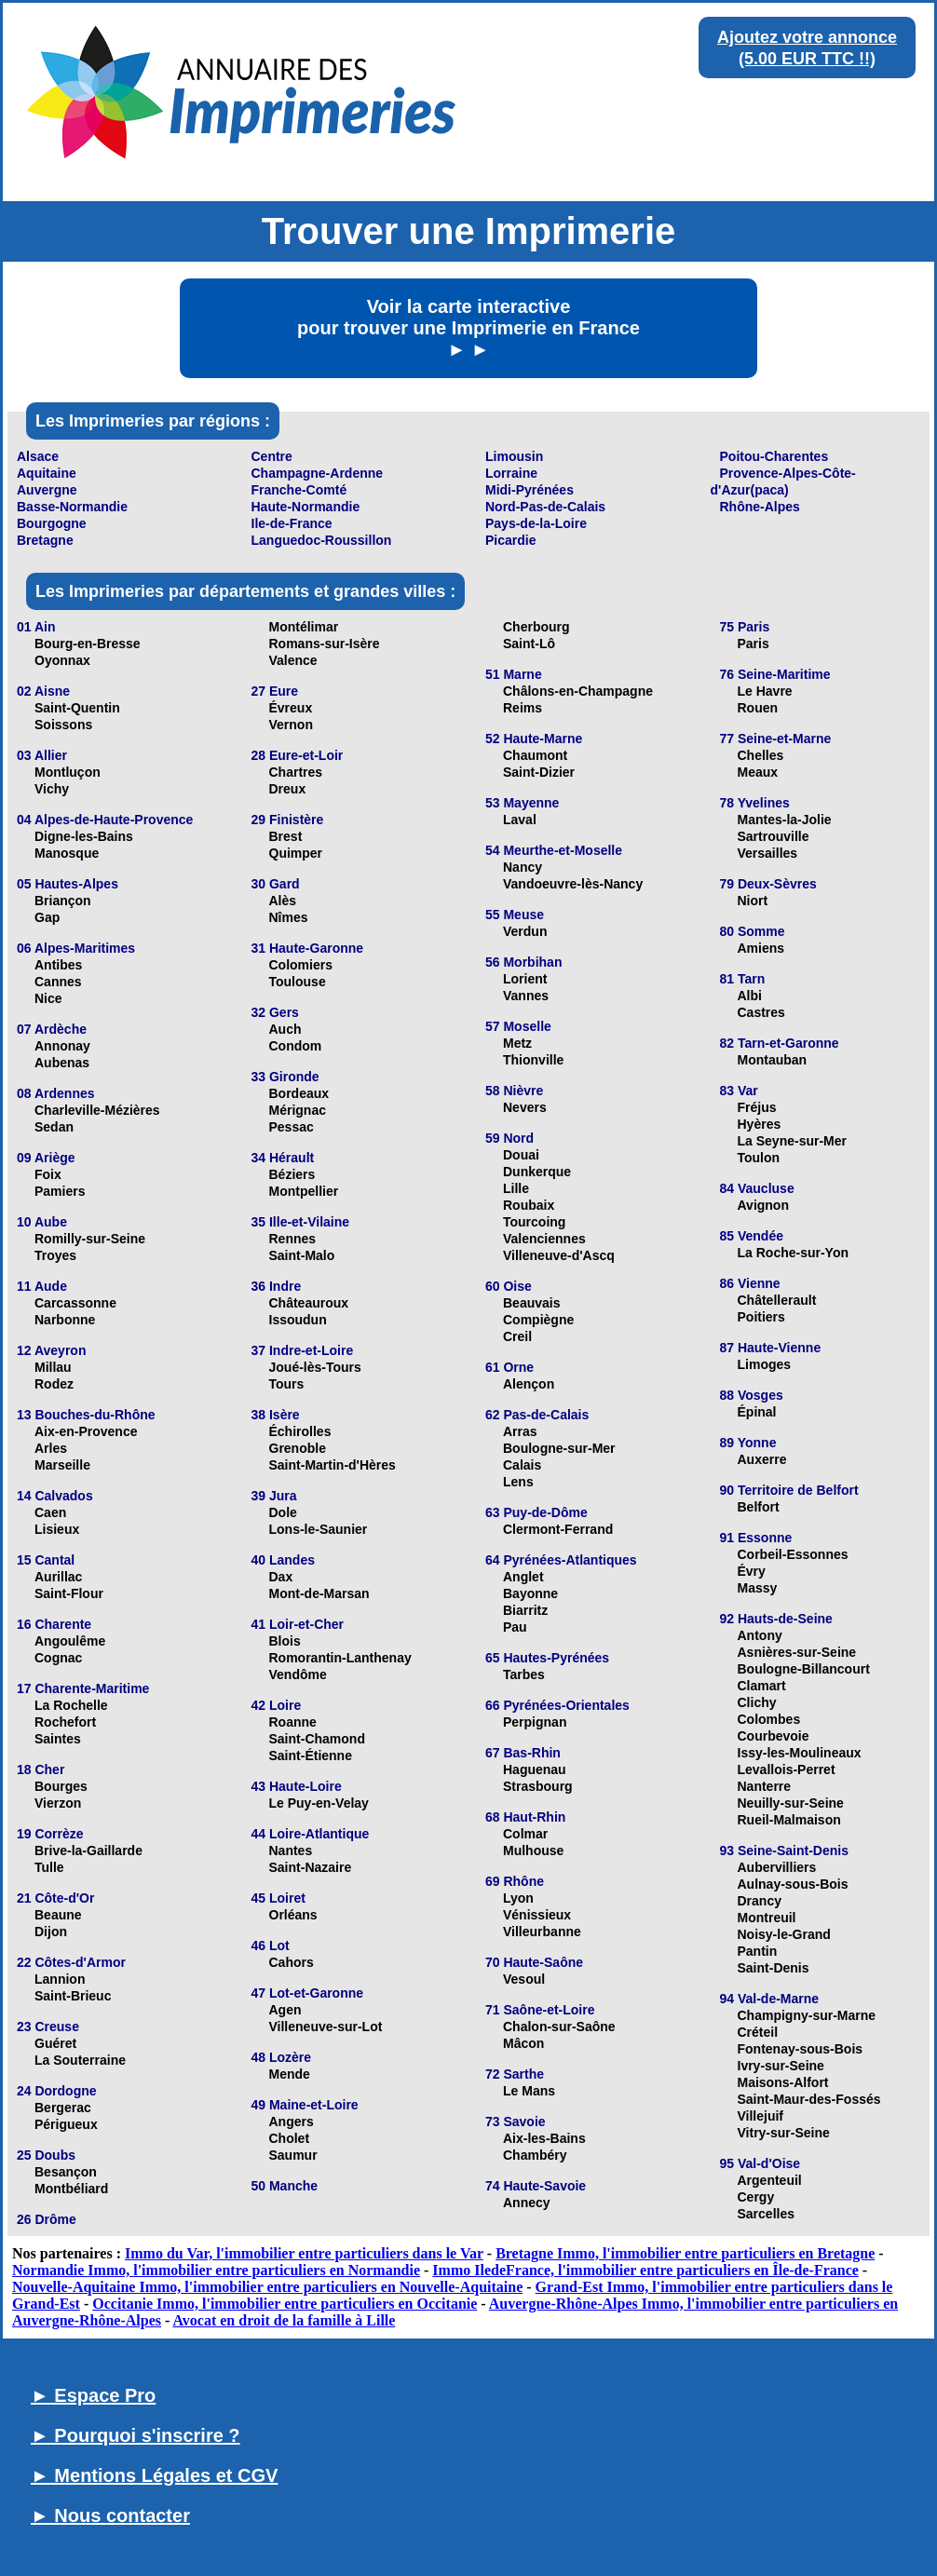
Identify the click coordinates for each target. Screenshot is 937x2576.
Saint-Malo (302, 1255)
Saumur (293, 2155)
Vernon (291, 724)
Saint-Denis (773, 1967)
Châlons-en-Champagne (578, 691)
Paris (753, 643)
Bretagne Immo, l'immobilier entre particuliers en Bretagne (685, 2253)
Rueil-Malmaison (789, 1819)
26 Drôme (46, 2219)
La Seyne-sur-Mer (792, 1140)
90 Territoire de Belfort (789, 1490)
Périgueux (66, 2124)
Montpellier (304, 1191)
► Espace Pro (93, 2395)
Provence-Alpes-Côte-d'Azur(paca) (783, 481)
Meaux (758, 772)
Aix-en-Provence (85, 1431)
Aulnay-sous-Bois (793, 1884)
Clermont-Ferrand (558, 1529)
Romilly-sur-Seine (89, 1238)
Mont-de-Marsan (319, 1593)
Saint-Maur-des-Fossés (809, 2099)
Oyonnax (62, 660)
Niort (753, 900)
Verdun (525, 931)
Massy (758, 1587)
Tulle (49, 1867)
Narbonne (64, 1319)
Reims (522, 707)
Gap (47, 917)
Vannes (526, 995)
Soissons (63, 724)
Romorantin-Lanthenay (340, 1657)
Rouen (758, 707)
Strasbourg (538, 1786)
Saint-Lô (529, 643)
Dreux (287, 788)
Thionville (533, 1059)
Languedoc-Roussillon (321, 540)
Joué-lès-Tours (315, 1367)
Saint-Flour (68, 1593)
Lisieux (56, 1529)
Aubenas (61, 1062)
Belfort (759, 1506)
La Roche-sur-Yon (793, 1252)
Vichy (51, 788)
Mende (289, 2074)
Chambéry (534, 2155)
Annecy (526, 2202)
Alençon (528, 1383)
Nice (48, 998)
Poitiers (761, 1316)
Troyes (55, 1255)
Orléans (293, 1914)
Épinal (757, 1411)
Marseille (62, 1464)
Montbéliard (71, 2188)
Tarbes (524, 1674)
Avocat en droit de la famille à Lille (283, 2320)
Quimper (296, 853)
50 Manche (285, 2185)
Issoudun (298, 1319)
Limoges (765, 1364)
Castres (761, 1012)
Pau (515, 1627)
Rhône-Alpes (760, 506)
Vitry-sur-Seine (784, 2132)
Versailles (768, 853)
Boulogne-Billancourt (804, 1668)
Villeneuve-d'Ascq (559, 1255)
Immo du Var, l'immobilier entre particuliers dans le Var (304, 2253)
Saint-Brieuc (72, 1995)
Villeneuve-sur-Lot (326, 2026)
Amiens (761, 948)
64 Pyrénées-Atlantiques (561, 1559)
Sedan (54, 1126)
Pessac (291, 1126)
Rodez (54, 1383)
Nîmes (288, 917)
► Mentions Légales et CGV (154, 2475)
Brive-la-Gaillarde (88, 1850)
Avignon (763, 1205)
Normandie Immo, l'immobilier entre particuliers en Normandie (216, 2270)
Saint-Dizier (539, 772)
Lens (518, 1481)
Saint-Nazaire (310, 1867)
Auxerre (762, 1459)
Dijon (50, 1931)
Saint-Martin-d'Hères (332, 1464)
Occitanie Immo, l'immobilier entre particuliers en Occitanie (284, 2304)
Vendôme (298, 1674)
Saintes (57, 1738)
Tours (287, 1383)
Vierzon (57, 1803)
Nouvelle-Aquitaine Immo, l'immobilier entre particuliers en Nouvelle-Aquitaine (267, 2287)
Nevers (525, 1107)
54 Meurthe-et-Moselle (553, 850)
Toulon (759, 1157)
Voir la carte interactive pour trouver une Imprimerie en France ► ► (468, 327)
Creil (517, 1336)
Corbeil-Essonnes (793, 1554)
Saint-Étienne (310, 1755)
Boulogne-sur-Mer (559, 1448)
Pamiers (59, 1191)
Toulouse (297, 981)
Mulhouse (533, 1850)
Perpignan (534, 1722)
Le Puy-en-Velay (319, 1803)
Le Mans (529, 2090)
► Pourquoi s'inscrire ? (135, 2435)
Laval (519, 819)
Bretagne (45, 540)
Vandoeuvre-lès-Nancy (573, 883)
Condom (295, 1045)
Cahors (291, 1962)
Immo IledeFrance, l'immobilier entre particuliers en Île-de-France (645, 2270)
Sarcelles (766, 2213)
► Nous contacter (110, 2515)
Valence (293, 660)
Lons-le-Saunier (318, 1529)
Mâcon (523, 2043)
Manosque (66, 853)
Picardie (510, 540)
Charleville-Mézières (97, 1110)
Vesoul (524, 1979)
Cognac (58, 1657)
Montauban (773, 1059)
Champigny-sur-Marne (807, 2015)
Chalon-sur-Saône (559, 2026)
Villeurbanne (542, 1931)
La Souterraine (80, 2060)
